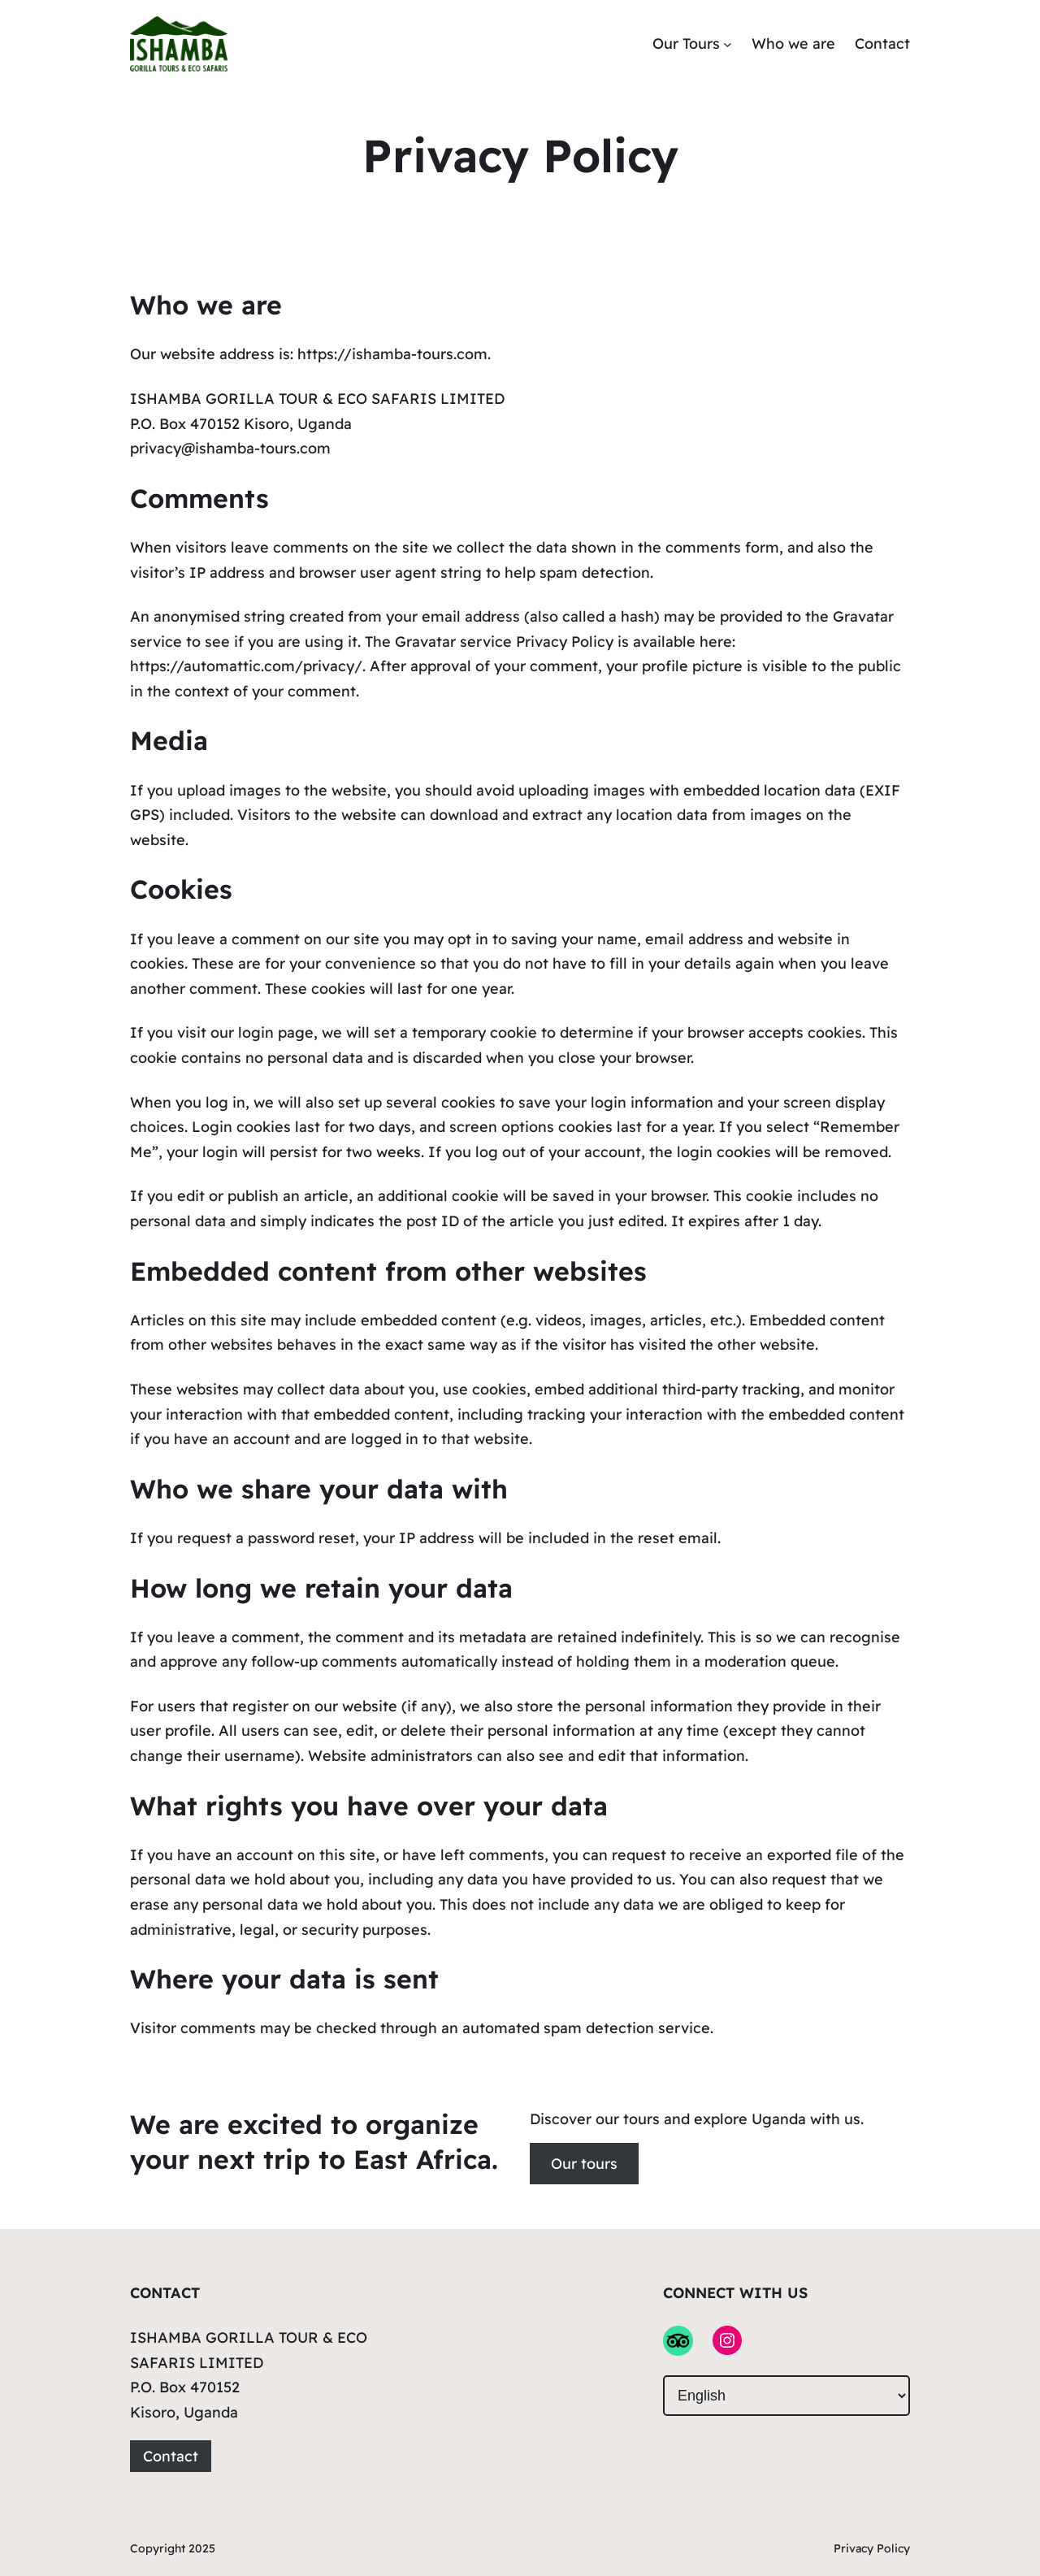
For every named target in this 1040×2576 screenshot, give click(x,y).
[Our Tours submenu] (727, 44)
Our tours (584, 2163)
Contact (170, 2456)
